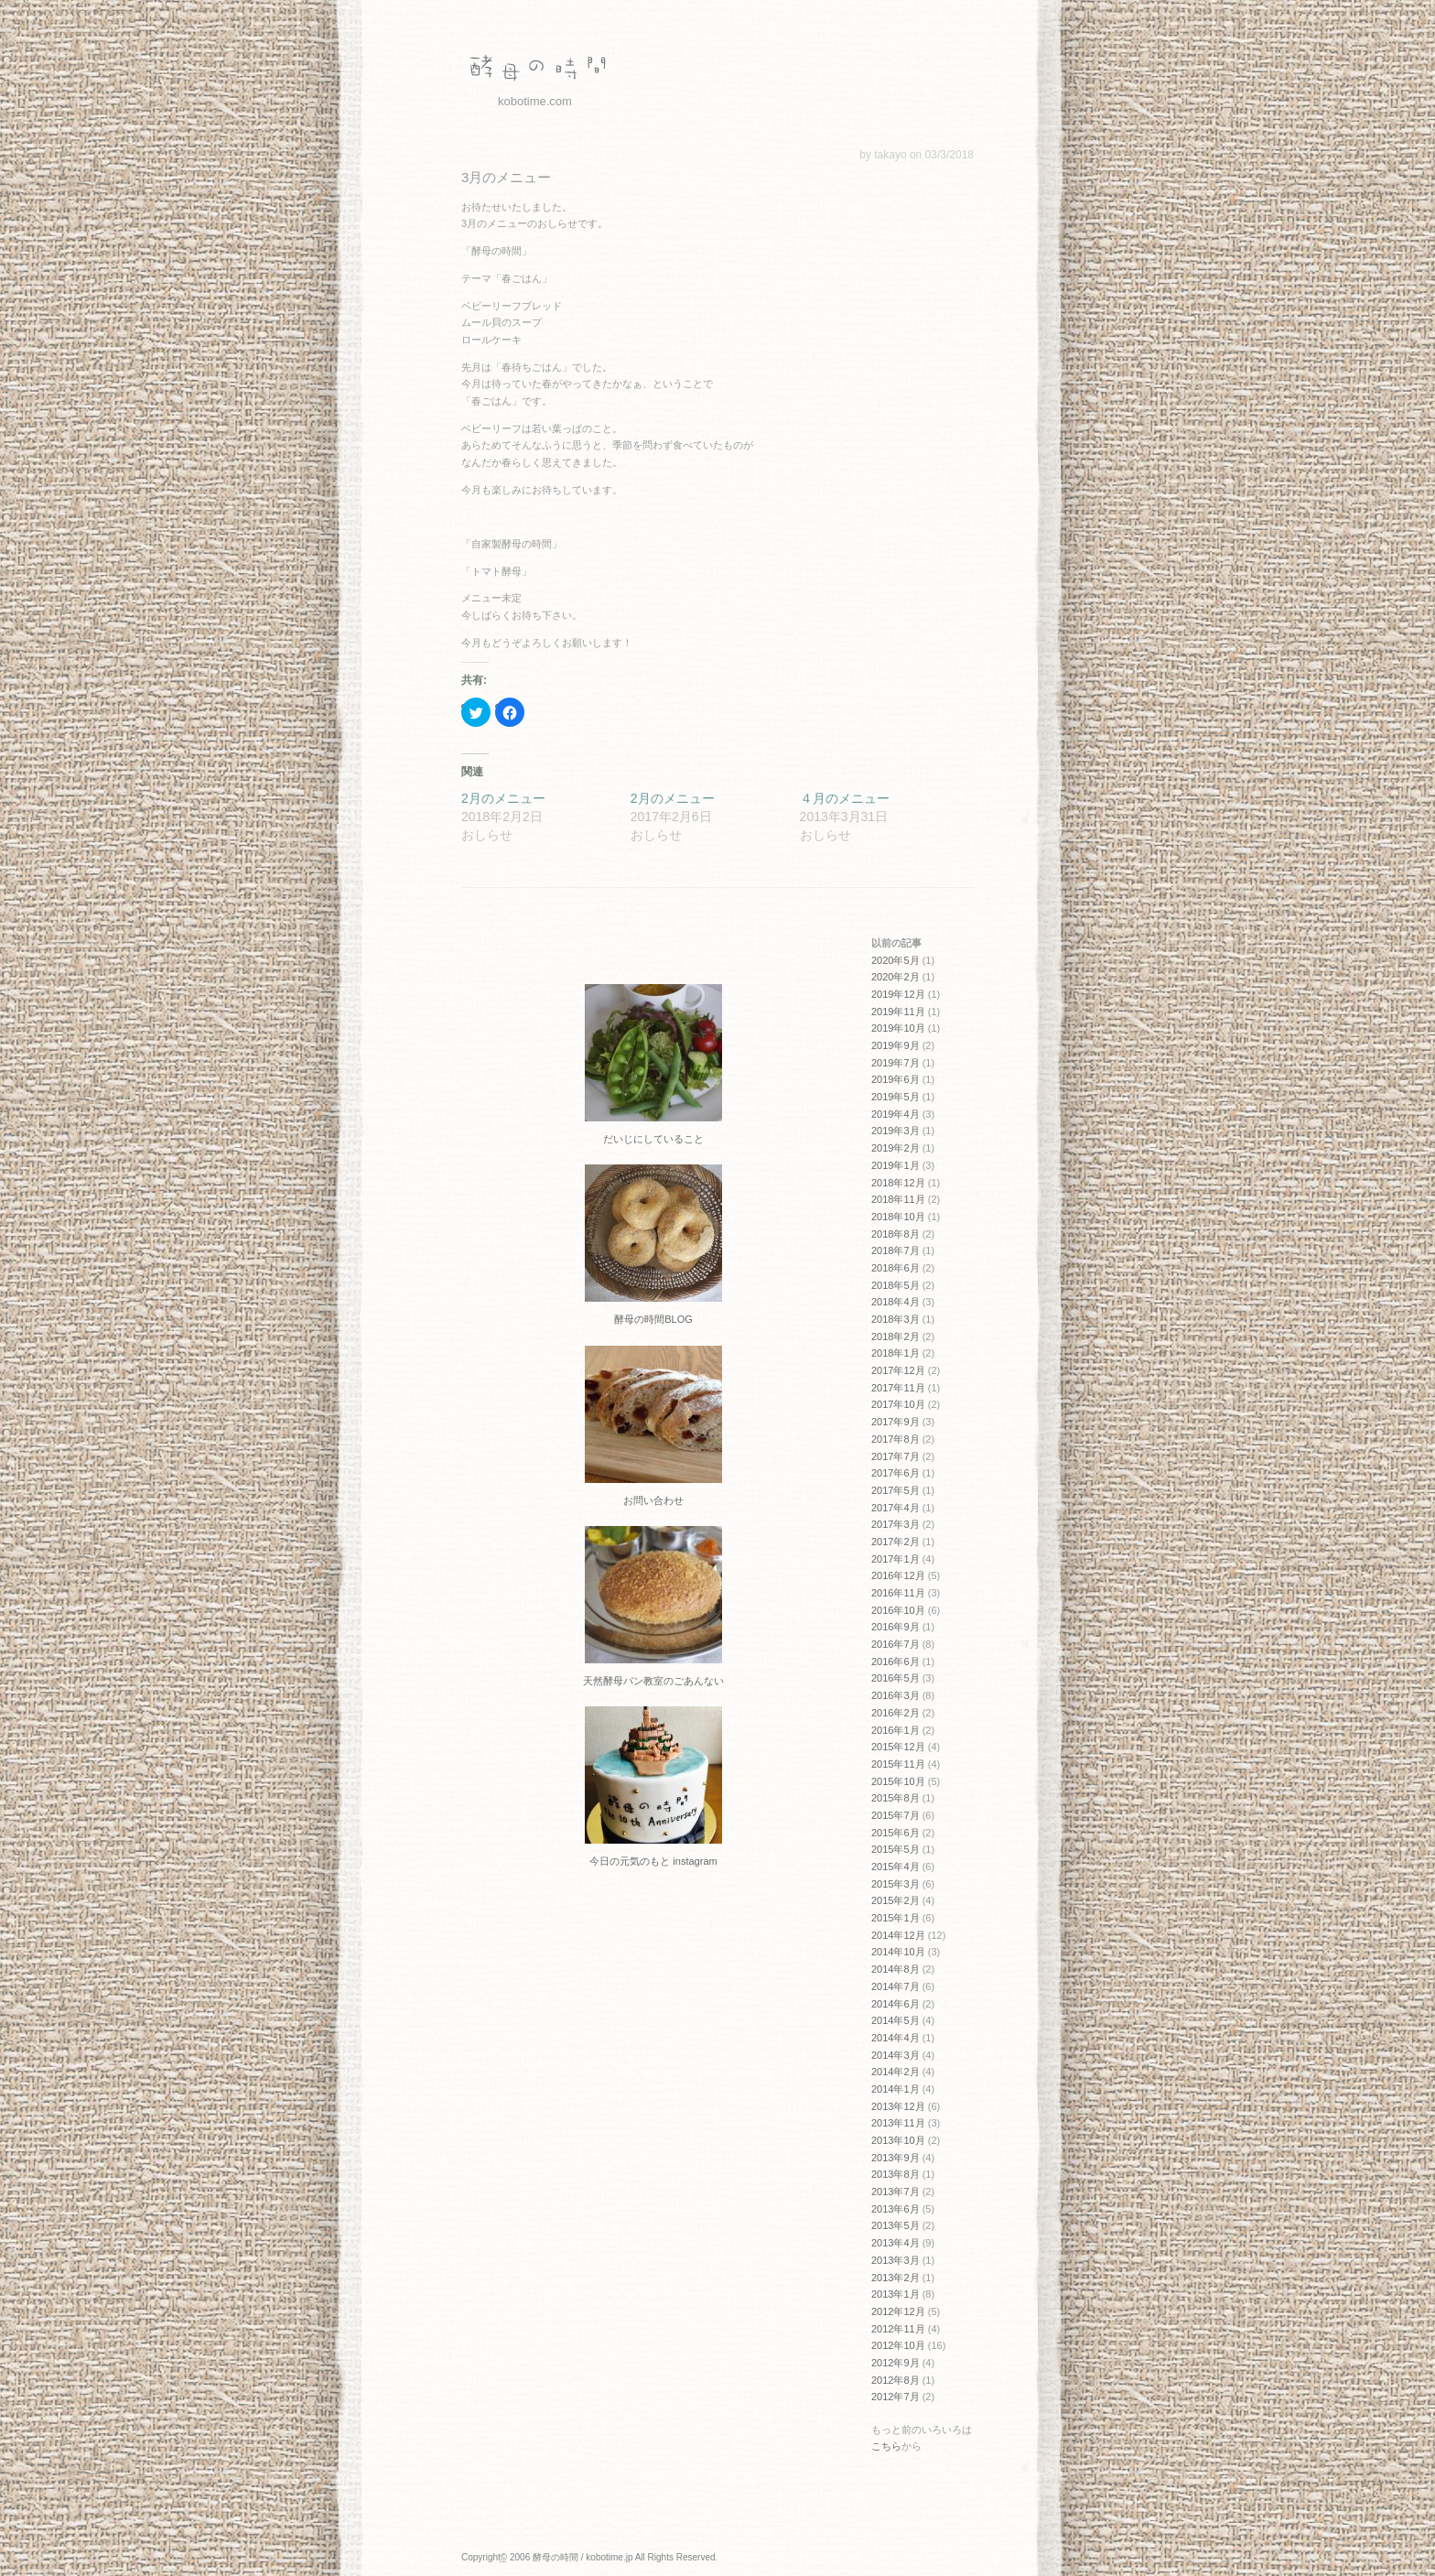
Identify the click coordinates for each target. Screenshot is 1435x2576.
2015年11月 (898, 1764)
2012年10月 (898, 2345)
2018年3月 (895, 1319)
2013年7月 (895, 2191)
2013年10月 (898, 2140)
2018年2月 (895, 1336)
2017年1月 (895, 1558)
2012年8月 (895, 2380)
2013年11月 (898, 2122)
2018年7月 (895, 1250)
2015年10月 (898, 1781)
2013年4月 (895, 2242)
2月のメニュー (503, 798)
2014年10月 (898, 1951)
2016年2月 (895, 1712)
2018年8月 (895, 1233)
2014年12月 (898, 1935)
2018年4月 (895, 1301)
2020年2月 (895, 976)
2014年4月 (895, 2037)
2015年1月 (895, 1917)
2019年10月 (898, 1028)
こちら (886, 2446)
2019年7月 (895, 1062)
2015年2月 (895, 1900)
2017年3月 (895, 1524)
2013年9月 (895, 2157)
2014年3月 (895, 2055)
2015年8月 (895, 1797)
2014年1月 (895, 2089)
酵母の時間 (534, 68)
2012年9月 (895, 2362)
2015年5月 (895, 1849)
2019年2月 (895, 1147)
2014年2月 (895, 2071)
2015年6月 (895, 1832)
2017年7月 (895, 1456)
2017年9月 (895, 1421)
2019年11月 (898, 1011)
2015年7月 (895, 1815)
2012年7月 (895, 2396)
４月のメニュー (845, 798)
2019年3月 (895, 1130)
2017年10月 (898, 1404)
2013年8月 (895, 2174)
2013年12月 (898, 2106)
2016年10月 (898, 1610)
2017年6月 (895, 1472)
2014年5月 (895, 2020)
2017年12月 (898, 1370)
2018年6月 (895, 1267)
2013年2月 (895, 2277)
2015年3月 (895, 1883)
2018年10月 (898, 1216)
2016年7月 (895, 1644)
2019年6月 (895, 1079)
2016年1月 (895, 1730)
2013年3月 (895, 2260)
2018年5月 (895, 1285)
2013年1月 (895, 2294)
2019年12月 (898, 994)
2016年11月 (898, 1592)
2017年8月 (895, 1439)
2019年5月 (895, 1096)
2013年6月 (895, 2208)
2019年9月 (895, 1045)
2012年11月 (898, 2328)
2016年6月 (895, 1661)
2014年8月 (895, 1969)
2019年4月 (895, 1114)
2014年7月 (895, 1986)
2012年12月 (898, 2311)
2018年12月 (898, 1182)
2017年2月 (895, 1541)
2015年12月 (898, 1746)
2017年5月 (895, 1490)
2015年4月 (895, 1866)
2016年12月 (898, 1575)
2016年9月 (895, 1626)
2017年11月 (898, 1387)
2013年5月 (895, 2225)
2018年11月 (898, 1199)
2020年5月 (895, 960)
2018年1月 (895, 1353)
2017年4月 (895, 1507)
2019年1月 (895, 1165)
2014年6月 (895, 2003)
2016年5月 (895, 1677)
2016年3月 (895, 1695)
